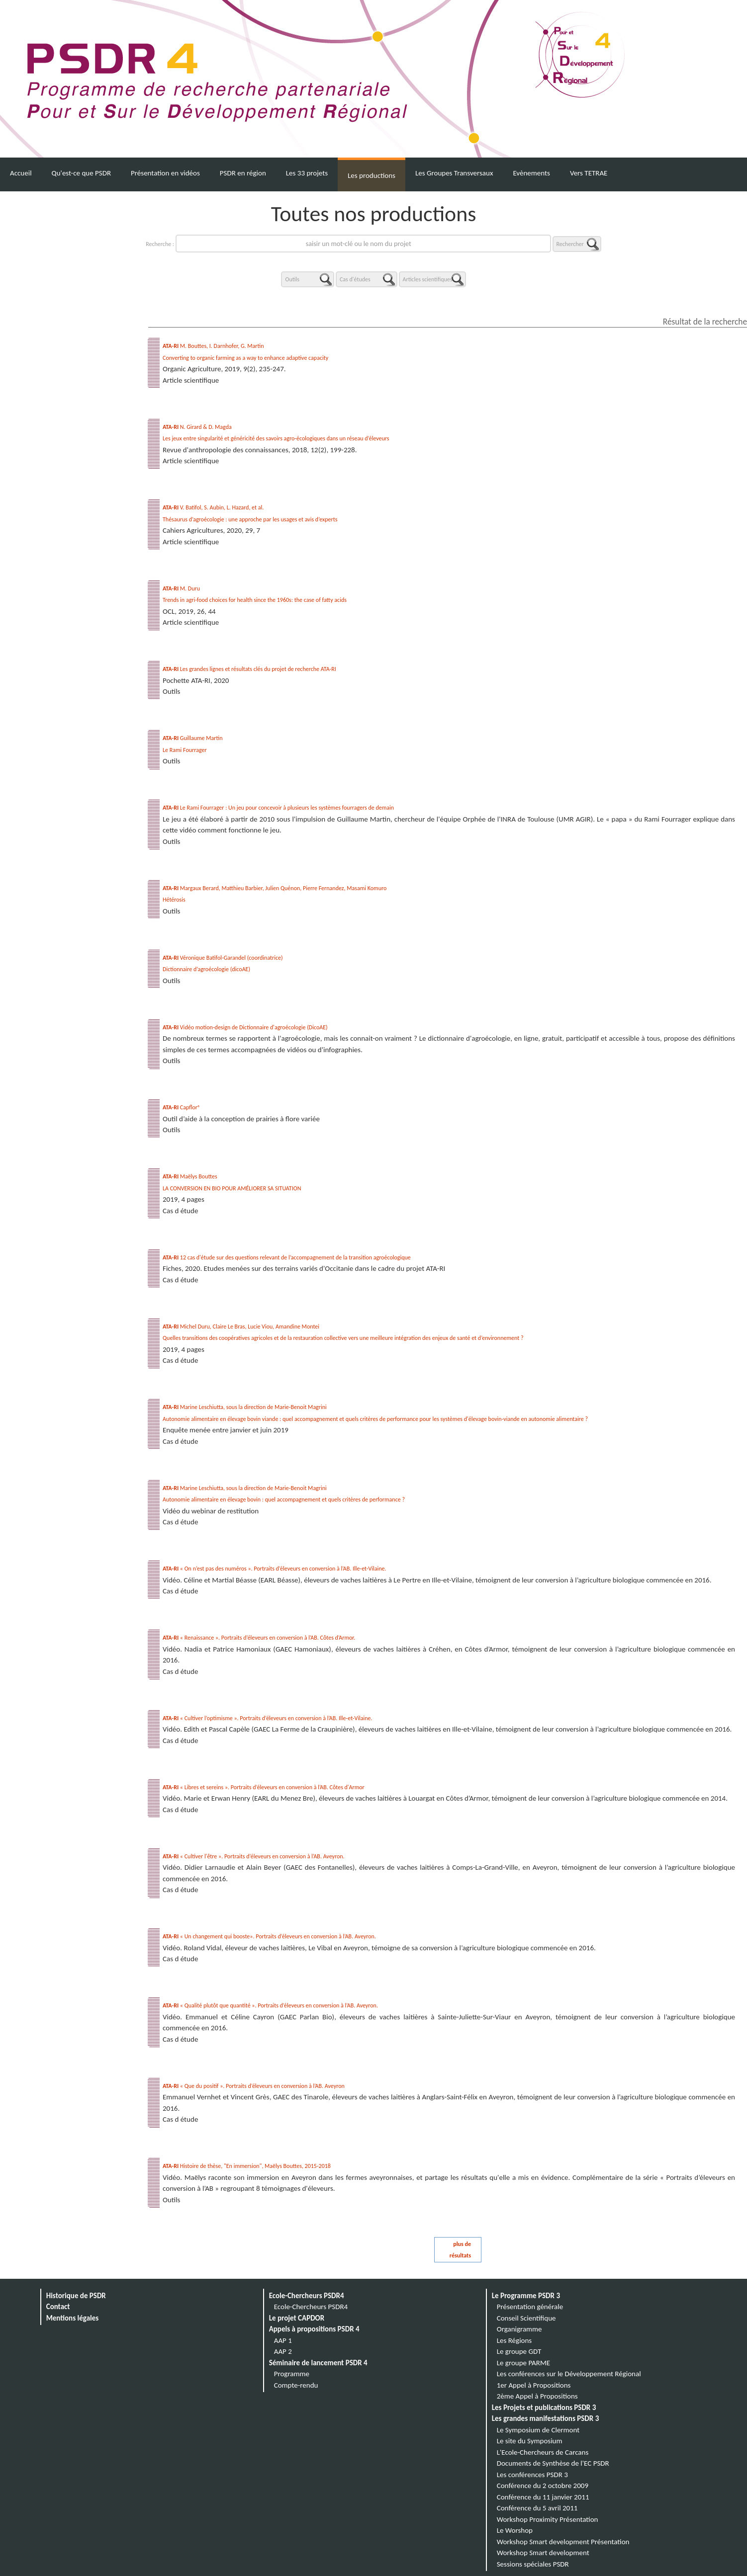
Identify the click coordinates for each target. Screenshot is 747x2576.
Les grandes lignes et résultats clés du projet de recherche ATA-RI (249, 668)
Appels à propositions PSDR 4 (314, 2329)
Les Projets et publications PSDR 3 (544, 2407)
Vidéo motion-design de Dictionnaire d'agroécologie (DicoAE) (245, 1027)
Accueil (21, 172)
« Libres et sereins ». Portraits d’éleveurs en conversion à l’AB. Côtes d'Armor (264, 1787)
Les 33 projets (307, 172)
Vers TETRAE (589, 172)
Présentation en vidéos (165, 172)
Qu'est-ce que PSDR (81, 172)
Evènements (531, 172)
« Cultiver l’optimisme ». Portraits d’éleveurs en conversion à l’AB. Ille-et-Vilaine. (268, 1718)
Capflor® (181, 1107)
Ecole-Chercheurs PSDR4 (306, 2295)
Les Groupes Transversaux (454, 172)
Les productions (371, 175)
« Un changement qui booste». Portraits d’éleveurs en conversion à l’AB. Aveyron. (269, 1936)
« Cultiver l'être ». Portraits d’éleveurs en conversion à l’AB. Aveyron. (254, 1856)
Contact (58, 2306)
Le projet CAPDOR (296, 2318)
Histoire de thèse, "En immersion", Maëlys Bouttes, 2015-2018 (247, 2165)
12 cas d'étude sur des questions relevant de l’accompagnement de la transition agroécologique (287, 1257)
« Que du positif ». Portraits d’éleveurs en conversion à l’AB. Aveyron (254, 2085)
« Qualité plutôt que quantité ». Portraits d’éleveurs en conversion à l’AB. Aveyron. (270, 2005)
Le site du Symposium (529, 2440)
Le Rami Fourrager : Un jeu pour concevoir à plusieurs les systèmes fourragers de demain (278, 807)
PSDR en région (243, 172)
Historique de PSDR (76, 2295)
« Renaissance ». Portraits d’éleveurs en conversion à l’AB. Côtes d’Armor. (259, 1637)
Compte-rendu (296, 2385)
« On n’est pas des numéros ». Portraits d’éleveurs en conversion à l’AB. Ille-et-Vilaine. (274, 1568)
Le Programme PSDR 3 (526, 2295)
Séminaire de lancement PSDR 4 (318, 2362)
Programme (291, 2373)
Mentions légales (72, 2318)
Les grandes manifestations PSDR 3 (545, 2418)
